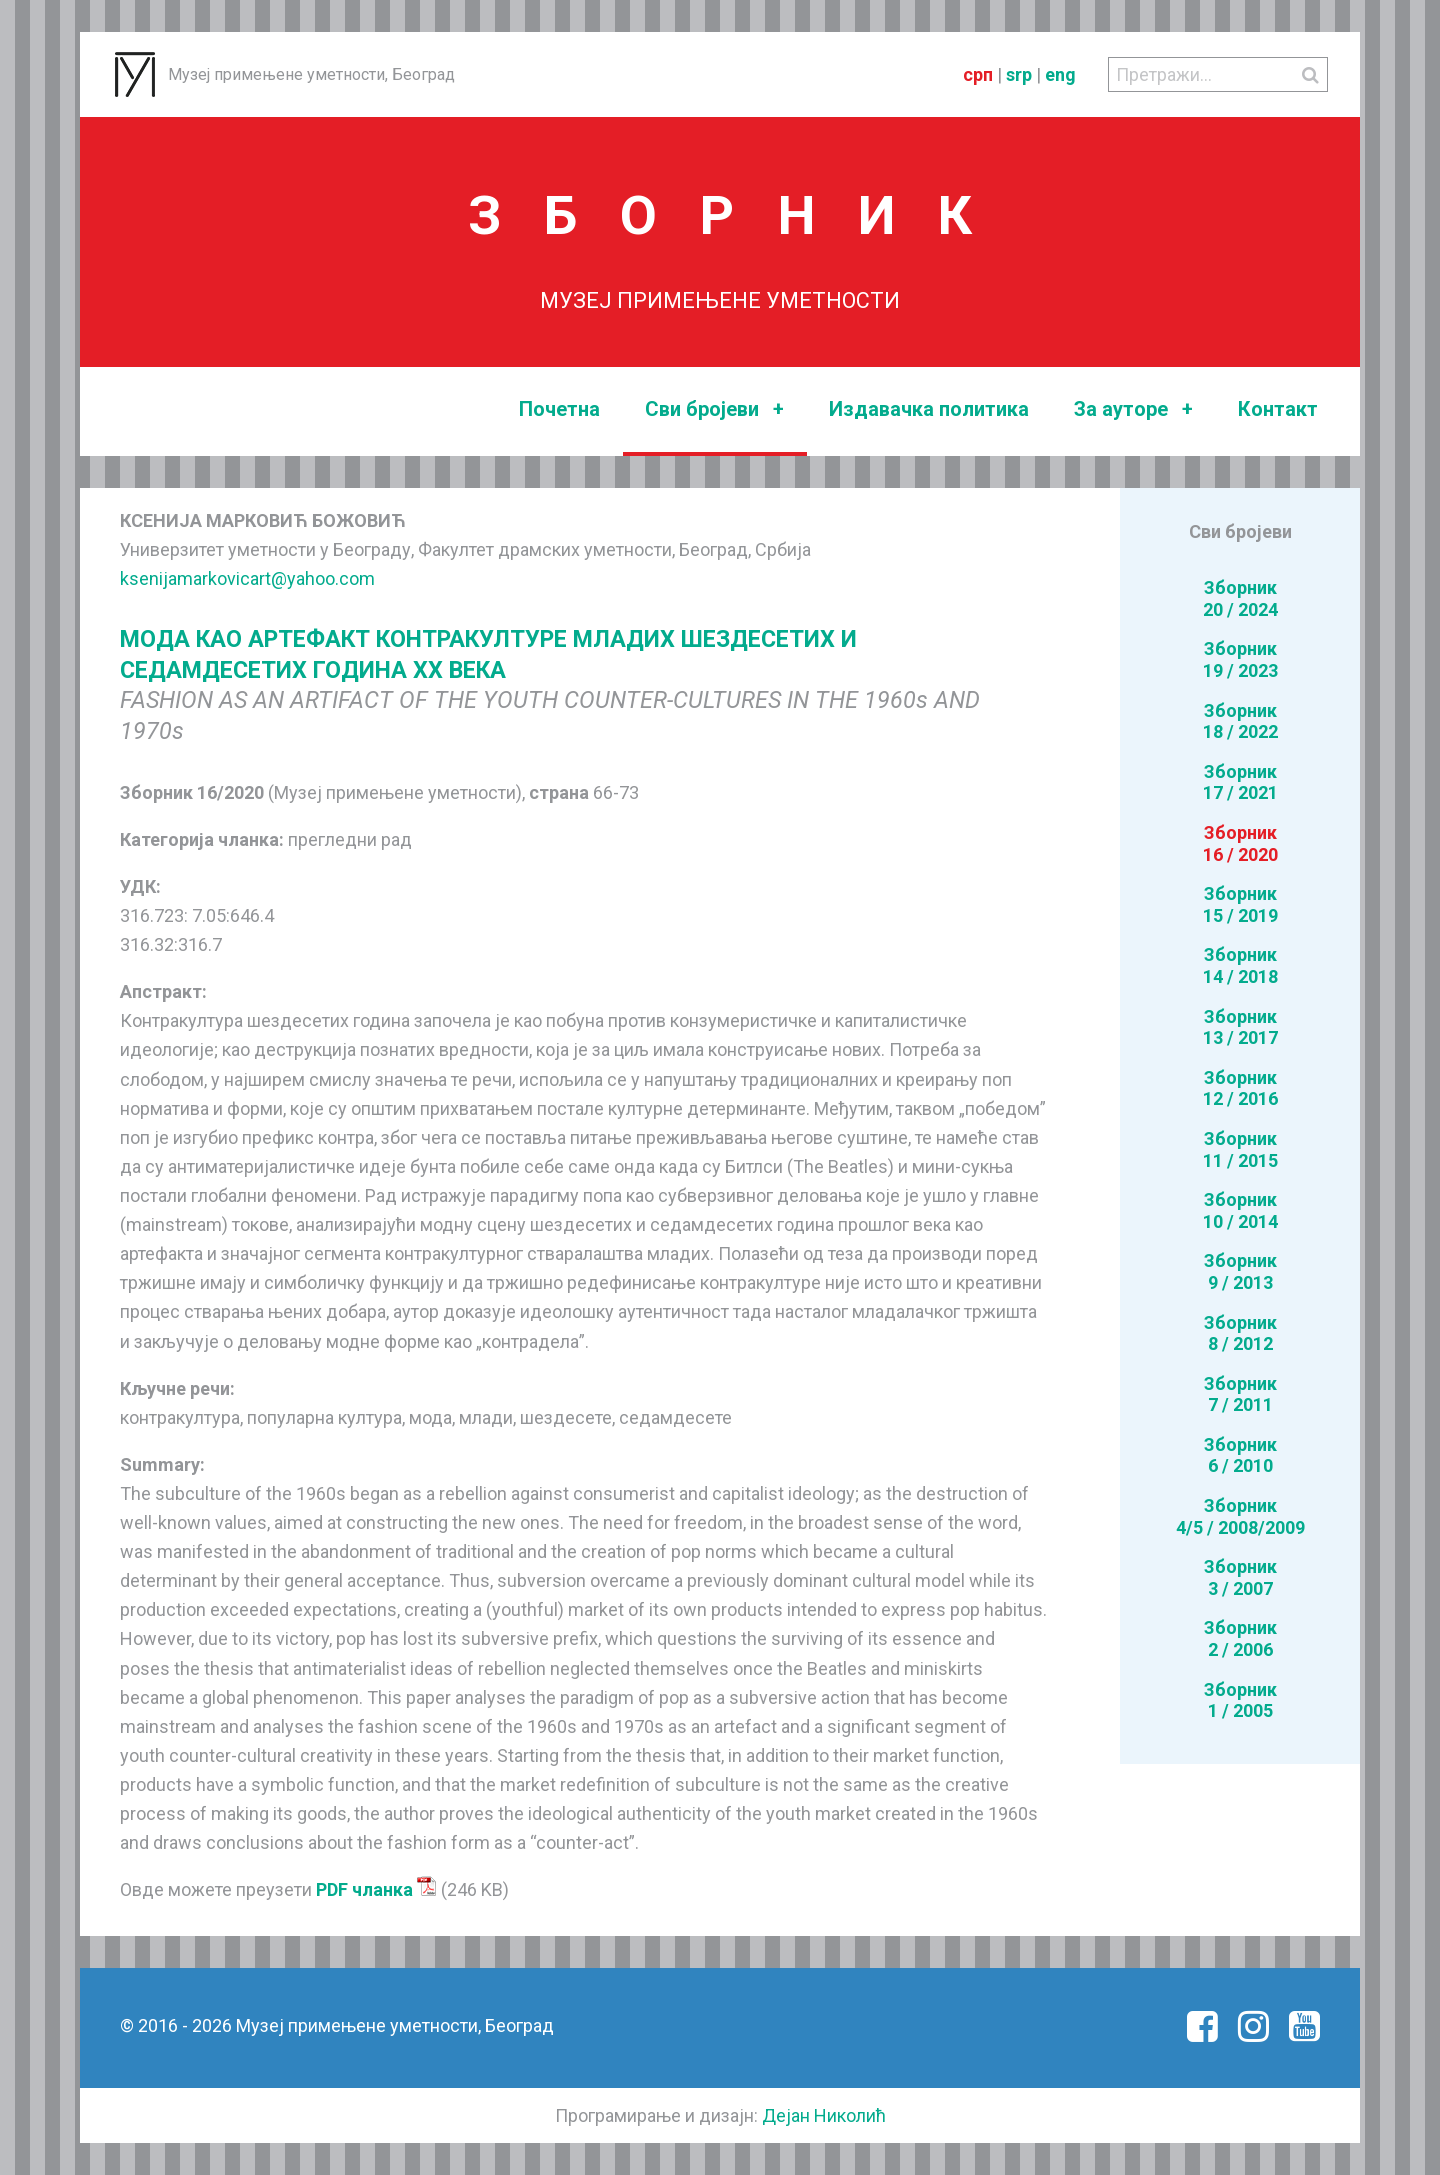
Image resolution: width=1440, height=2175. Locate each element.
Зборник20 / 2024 (1240, 598)
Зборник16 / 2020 (1240, 843)
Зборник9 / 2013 (1240, 1271)
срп (978, 74)
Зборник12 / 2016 (1240, 1088)
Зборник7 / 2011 (1240, 1394)
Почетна (559, 409)
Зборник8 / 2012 (1240, 1333)
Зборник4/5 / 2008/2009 (1240, 1516)
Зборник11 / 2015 (1240, 1149)
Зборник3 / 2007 (1240, 1577)
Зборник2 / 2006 (1240, 1638)
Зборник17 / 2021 (1240, 782)
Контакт (1278, 409)
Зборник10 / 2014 (1240, 1210)
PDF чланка (376, 1889)
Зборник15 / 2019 (1240, 904)
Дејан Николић (824, 2115)
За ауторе (1133, 409)
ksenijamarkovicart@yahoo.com (247, 578)
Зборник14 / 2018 (1240, 965)
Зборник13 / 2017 (1240, 1027)
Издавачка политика (929, 409)
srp (1019, 74)
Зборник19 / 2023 (1240, 659)
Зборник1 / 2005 (1240, 1700)
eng (1060, 74)
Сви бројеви (714, 409)
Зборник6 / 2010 (1240, 1455)
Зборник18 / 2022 (1240, 721)
